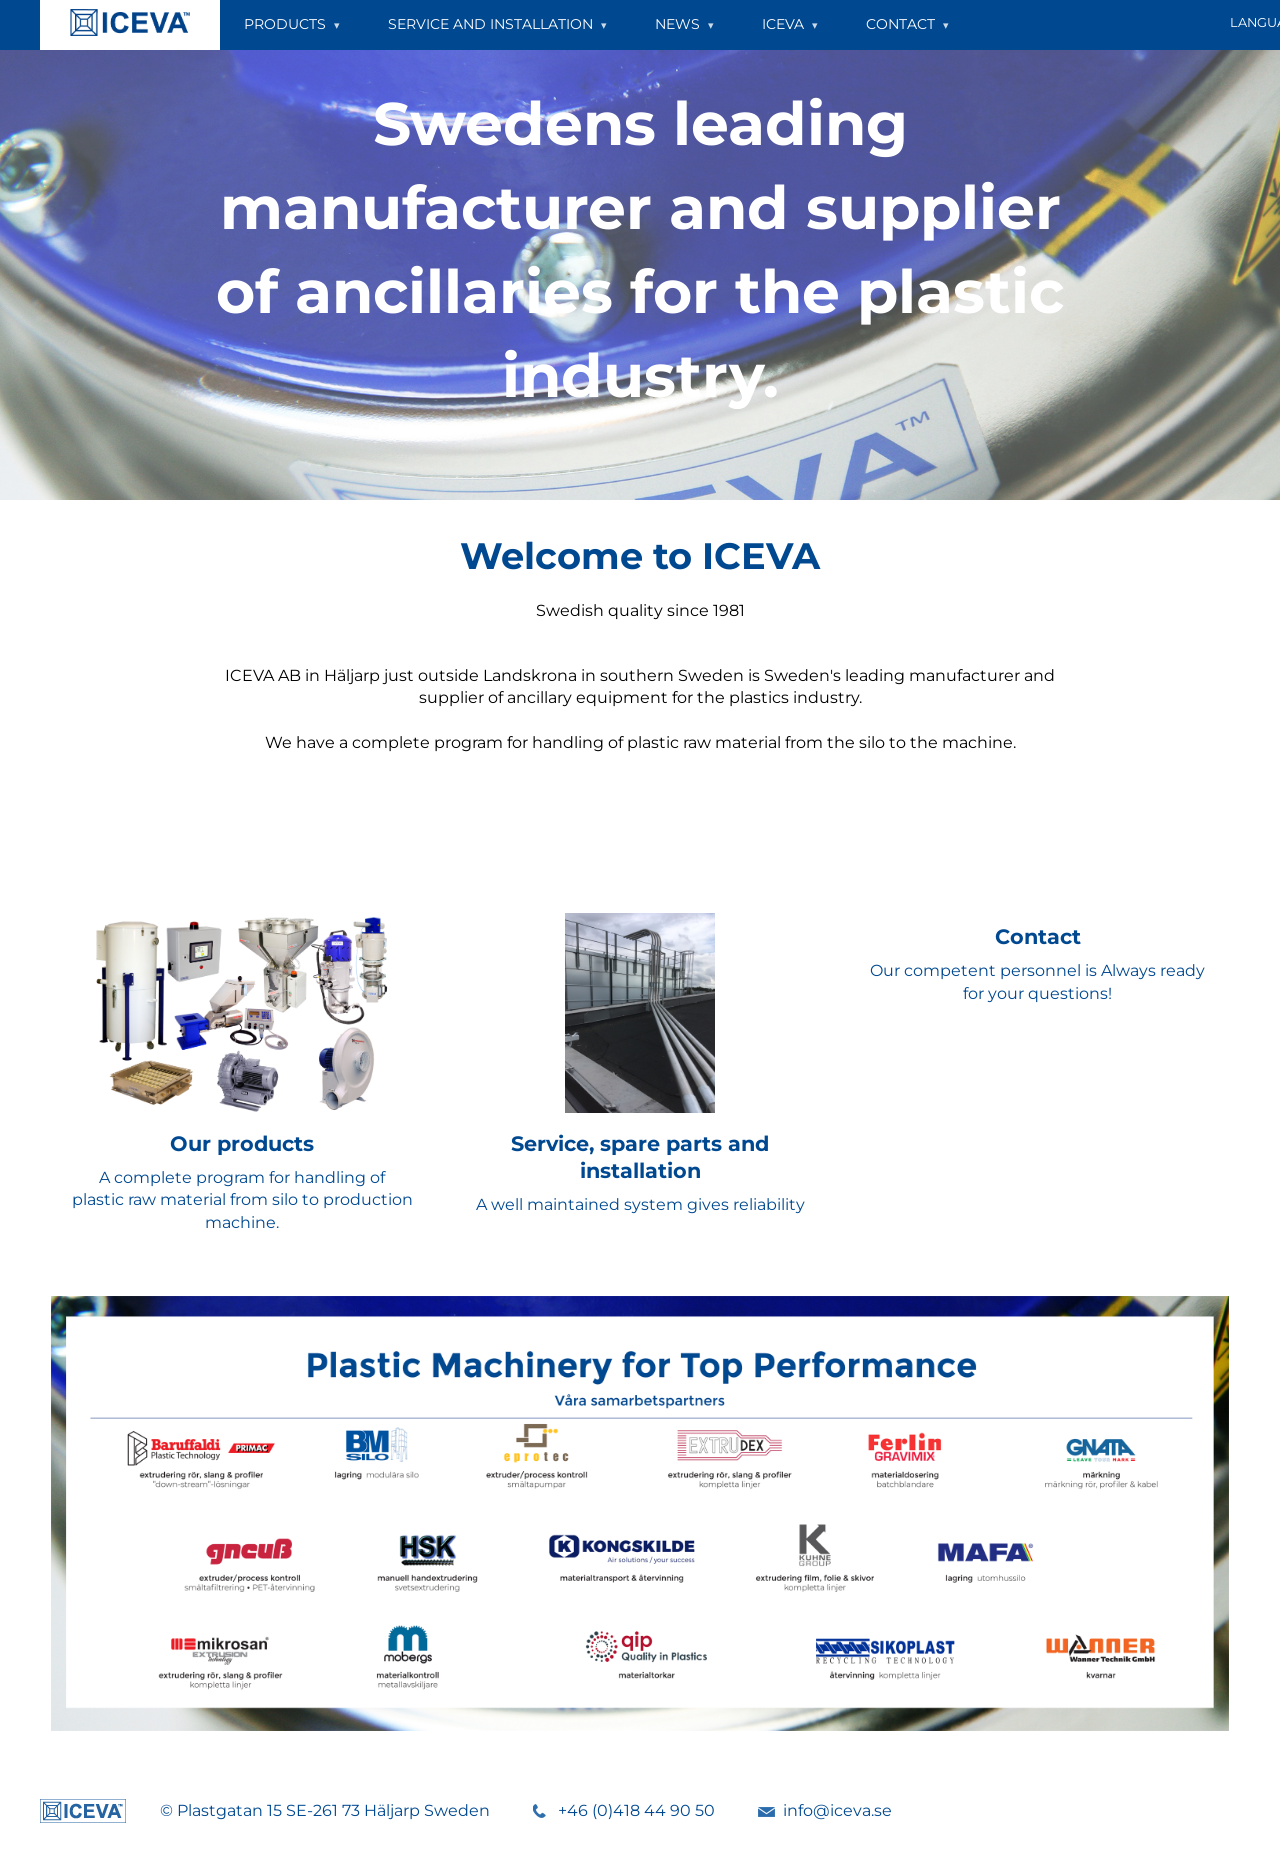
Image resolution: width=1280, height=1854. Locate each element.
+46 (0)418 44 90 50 (636, 1810)
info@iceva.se (837, 1810)
